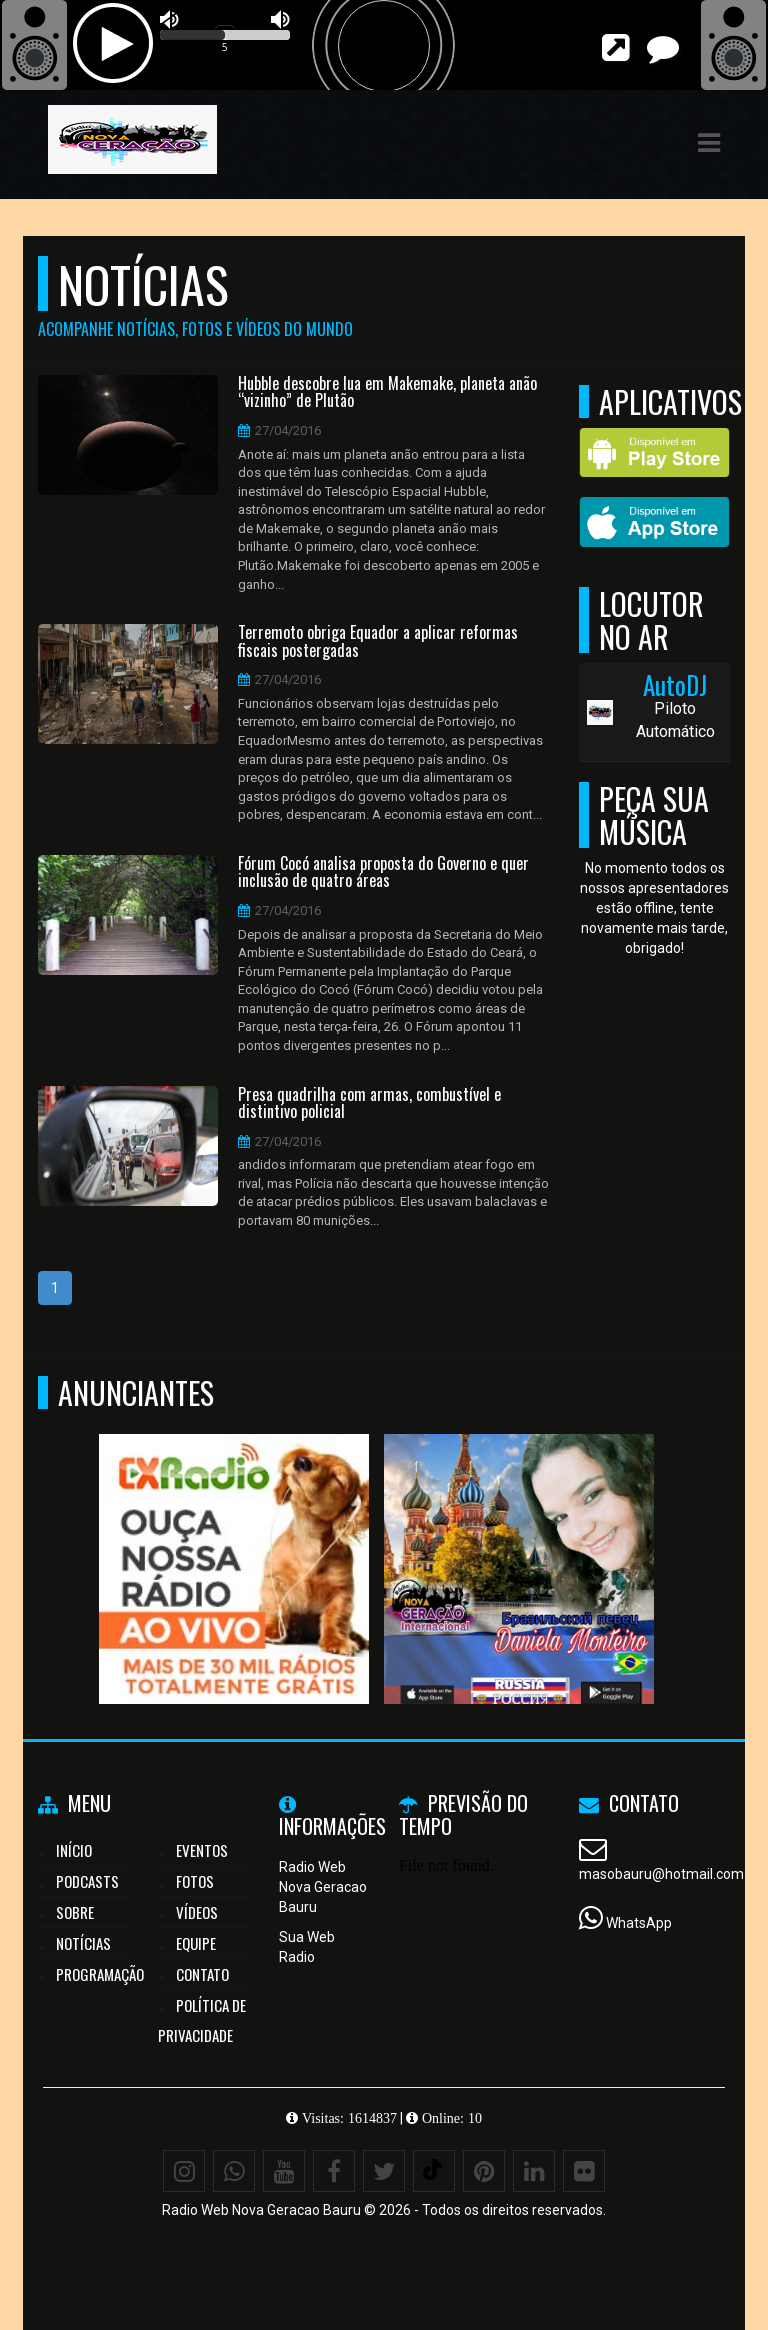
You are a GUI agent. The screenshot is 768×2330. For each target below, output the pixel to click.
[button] (709, 143)
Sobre (75, 1912)
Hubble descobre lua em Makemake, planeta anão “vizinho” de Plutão (387, 392)
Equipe (196, 1943)
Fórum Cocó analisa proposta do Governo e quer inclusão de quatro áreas (383, 872)
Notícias (83, 1943)
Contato (202, 1974)
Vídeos (197, 1912)
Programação (100, 1974)
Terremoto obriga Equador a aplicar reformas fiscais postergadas (378, 641)
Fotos (195, 1881)
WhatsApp (639, 1923)
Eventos (202, 1850)
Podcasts (87, 1881)
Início (74, 1850)
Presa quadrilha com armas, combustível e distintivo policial (369, 1103)
